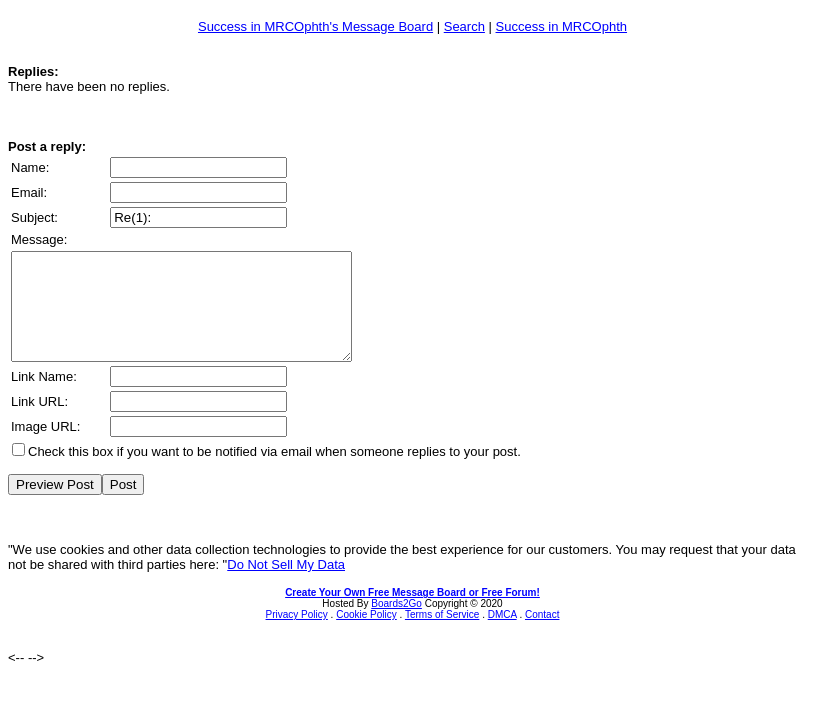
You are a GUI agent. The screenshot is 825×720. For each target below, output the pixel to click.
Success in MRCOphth (562, 26)
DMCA (502, 635)
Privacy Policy (297, 635)
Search (464, 26)
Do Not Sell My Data (286, 585)
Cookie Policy (366, 635)
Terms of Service (442, 635)
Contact (542, 635)
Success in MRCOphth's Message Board (315, 26)
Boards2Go (396, 624)
